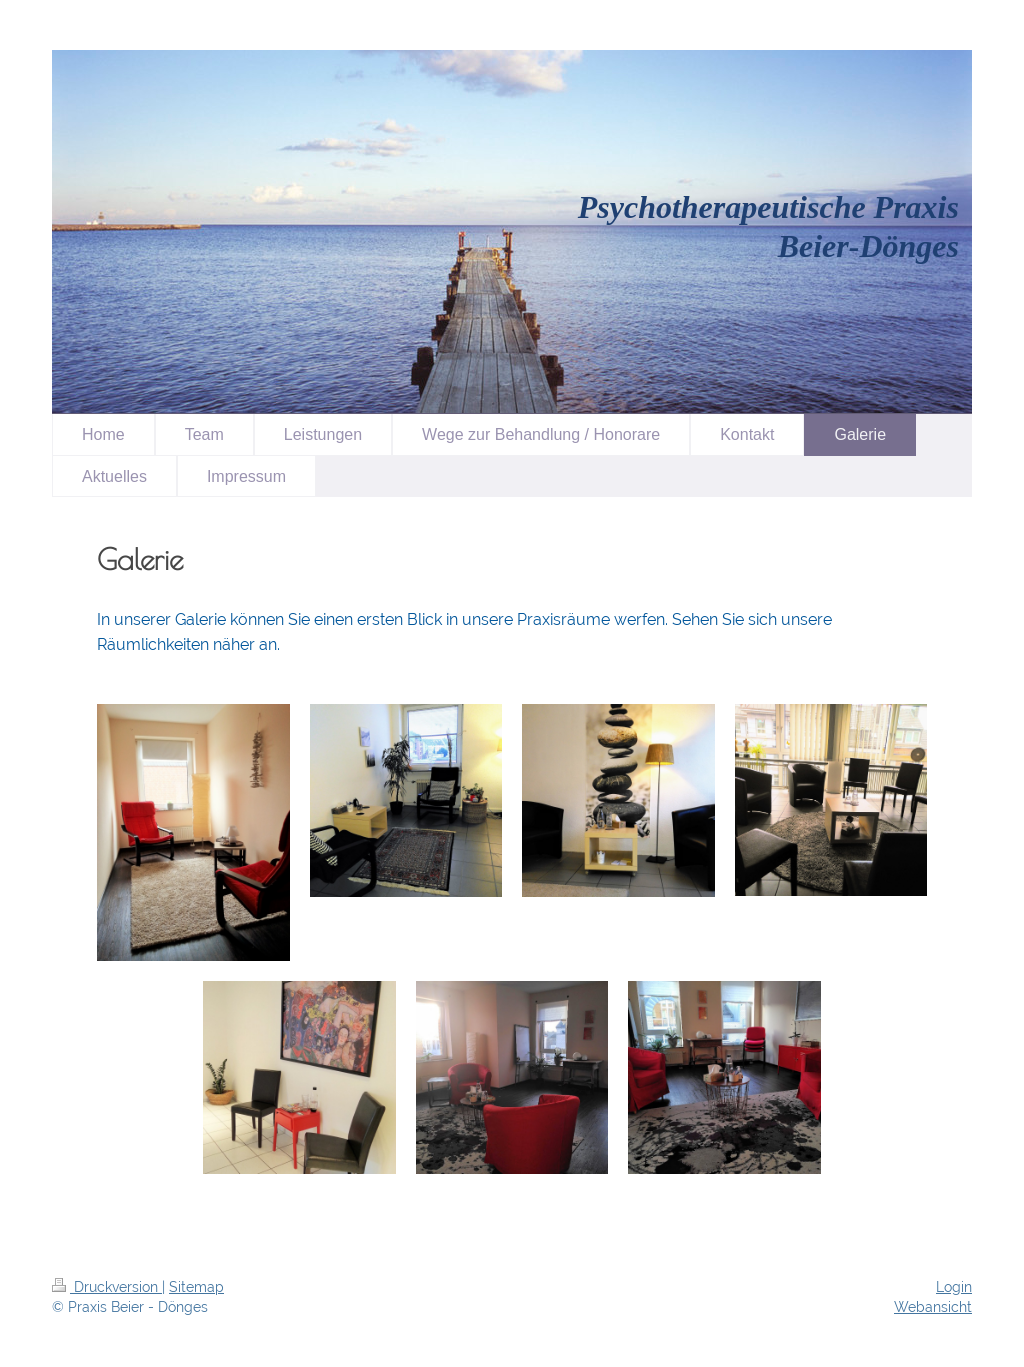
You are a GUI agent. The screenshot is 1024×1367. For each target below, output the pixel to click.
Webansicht (933, 1307)
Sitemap (196, 1287)
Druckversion (107, 1287)
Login (954, 1287)
